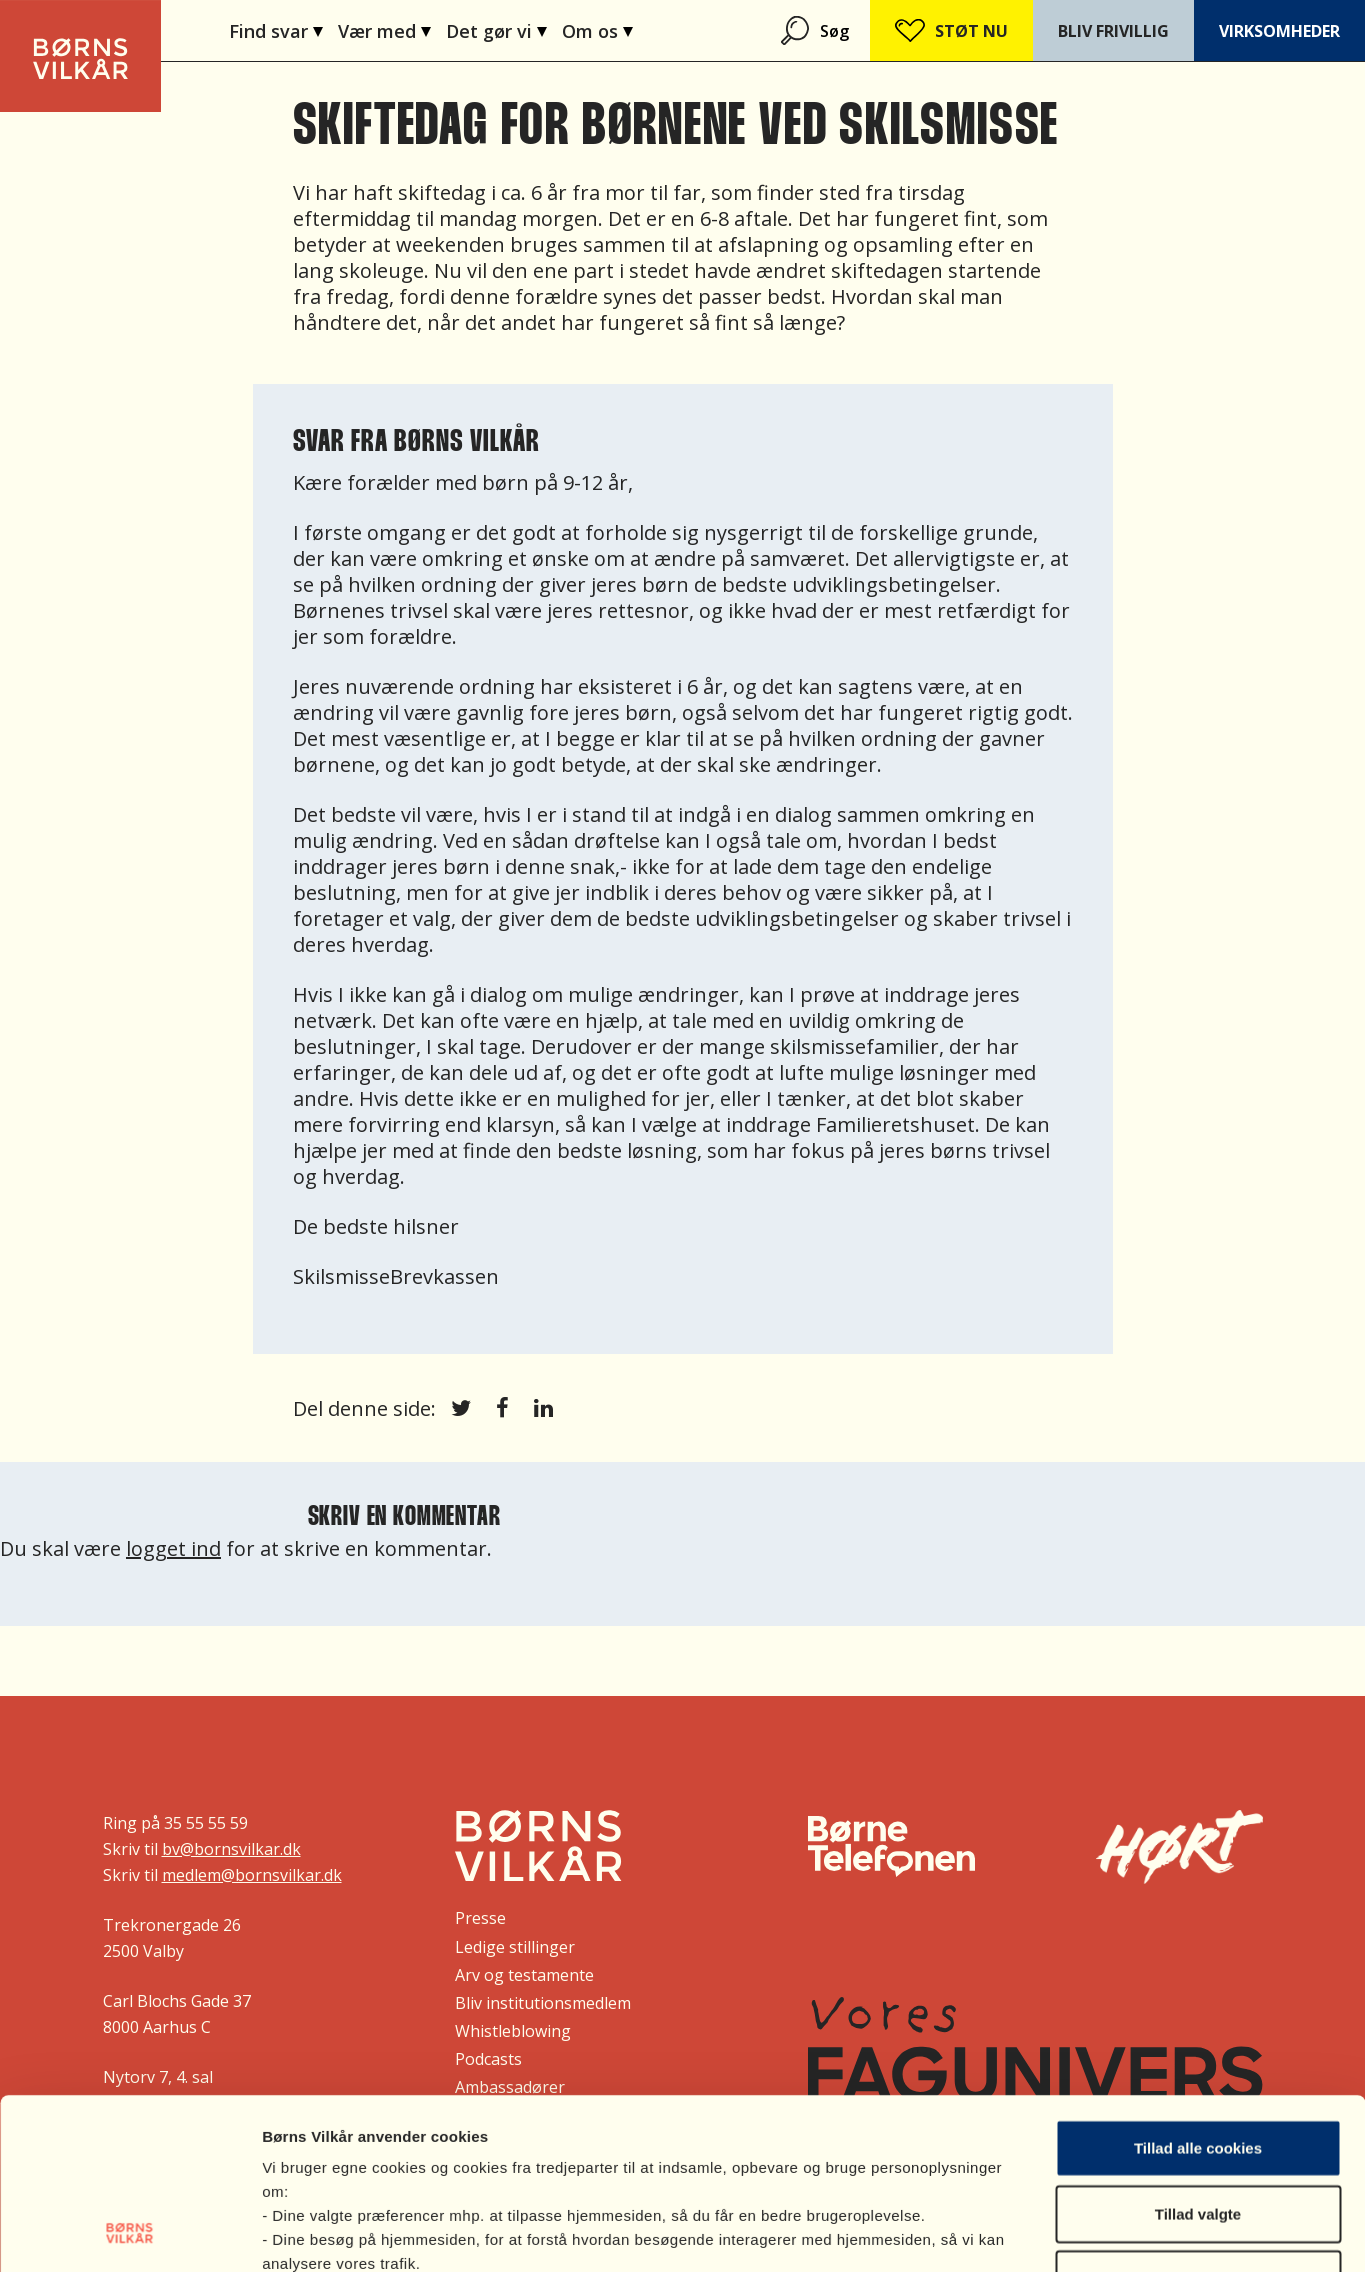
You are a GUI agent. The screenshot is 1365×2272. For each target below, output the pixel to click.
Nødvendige (1198, 2118)
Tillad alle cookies (1198, 1987)
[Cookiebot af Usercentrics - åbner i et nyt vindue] (129, 2233)
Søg (834, 31)
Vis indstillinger (1063, 2232)
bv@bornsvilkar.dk (231, 1849)
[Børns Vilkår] (538, 1846)
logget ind (173, 1548)
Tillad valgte (1198, 2053)
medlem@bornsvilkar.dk (252, 1875)
